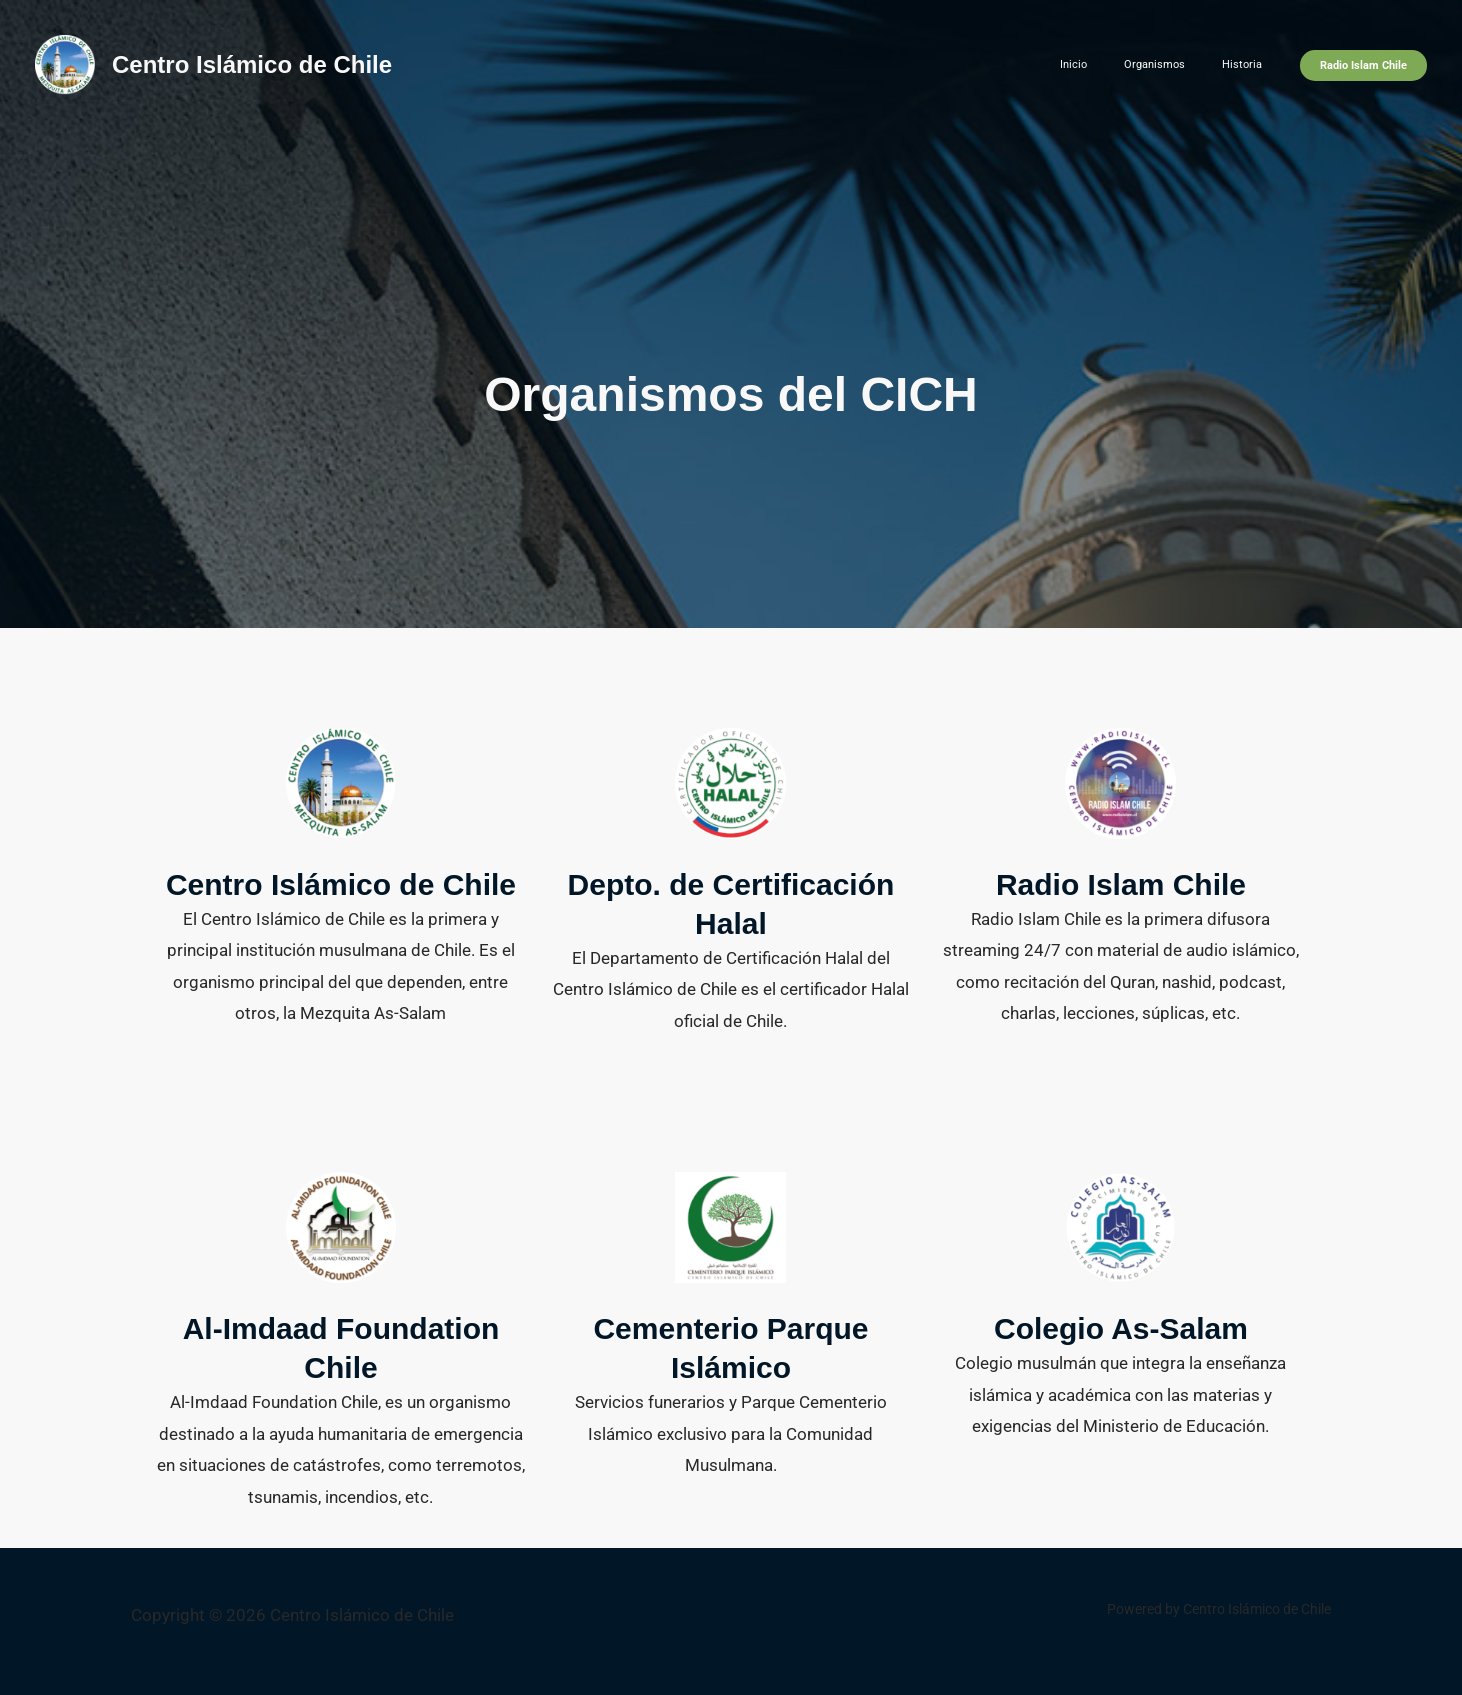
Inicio (1110, 64)
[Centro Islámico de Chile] (65, 63)
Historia (1249, 64)
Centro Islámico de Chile (252, 64)
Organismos (1176, 64)
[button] (1363, 65)
